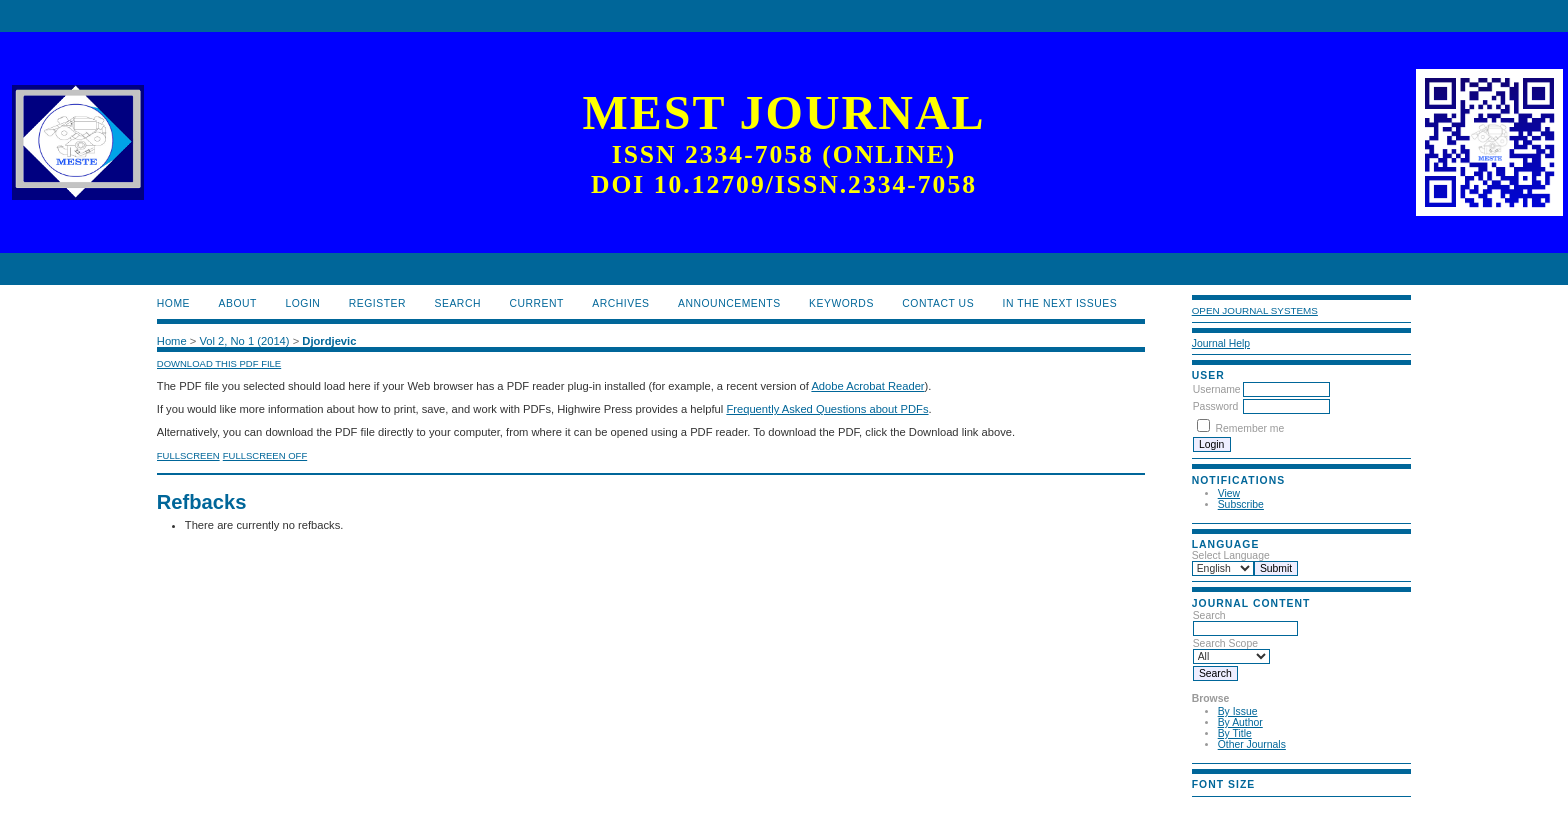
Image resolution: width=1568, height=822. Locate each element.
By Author (1240, 722)
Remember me (1250, 428)
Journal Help (1221, 343)
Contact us (938, 303)
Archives (620, 303)
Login (302, 303)
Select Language (1231, 555)
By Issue (1238, 711)
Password (1216, 406)
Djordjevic (329, 341)
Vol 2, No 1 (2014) (244, 341)
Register (377, 303)
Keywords (841, 303)
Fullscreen (188, 455)
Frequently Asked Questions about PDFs (827, 409)
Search (458, 303)
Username (1217, 389)
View (1229, 493)
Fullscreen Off (265, 455)
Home (173, 303)
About (238, 303)
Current (536, 303)
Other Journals (1252, 744)
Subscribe (1241, 504)
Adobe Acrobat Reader (867, 386)
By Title (1235, 733)
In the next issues (1060, 303)
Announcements (729, 303)
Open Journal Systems (1255, 310)
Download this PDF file (219, 363)
